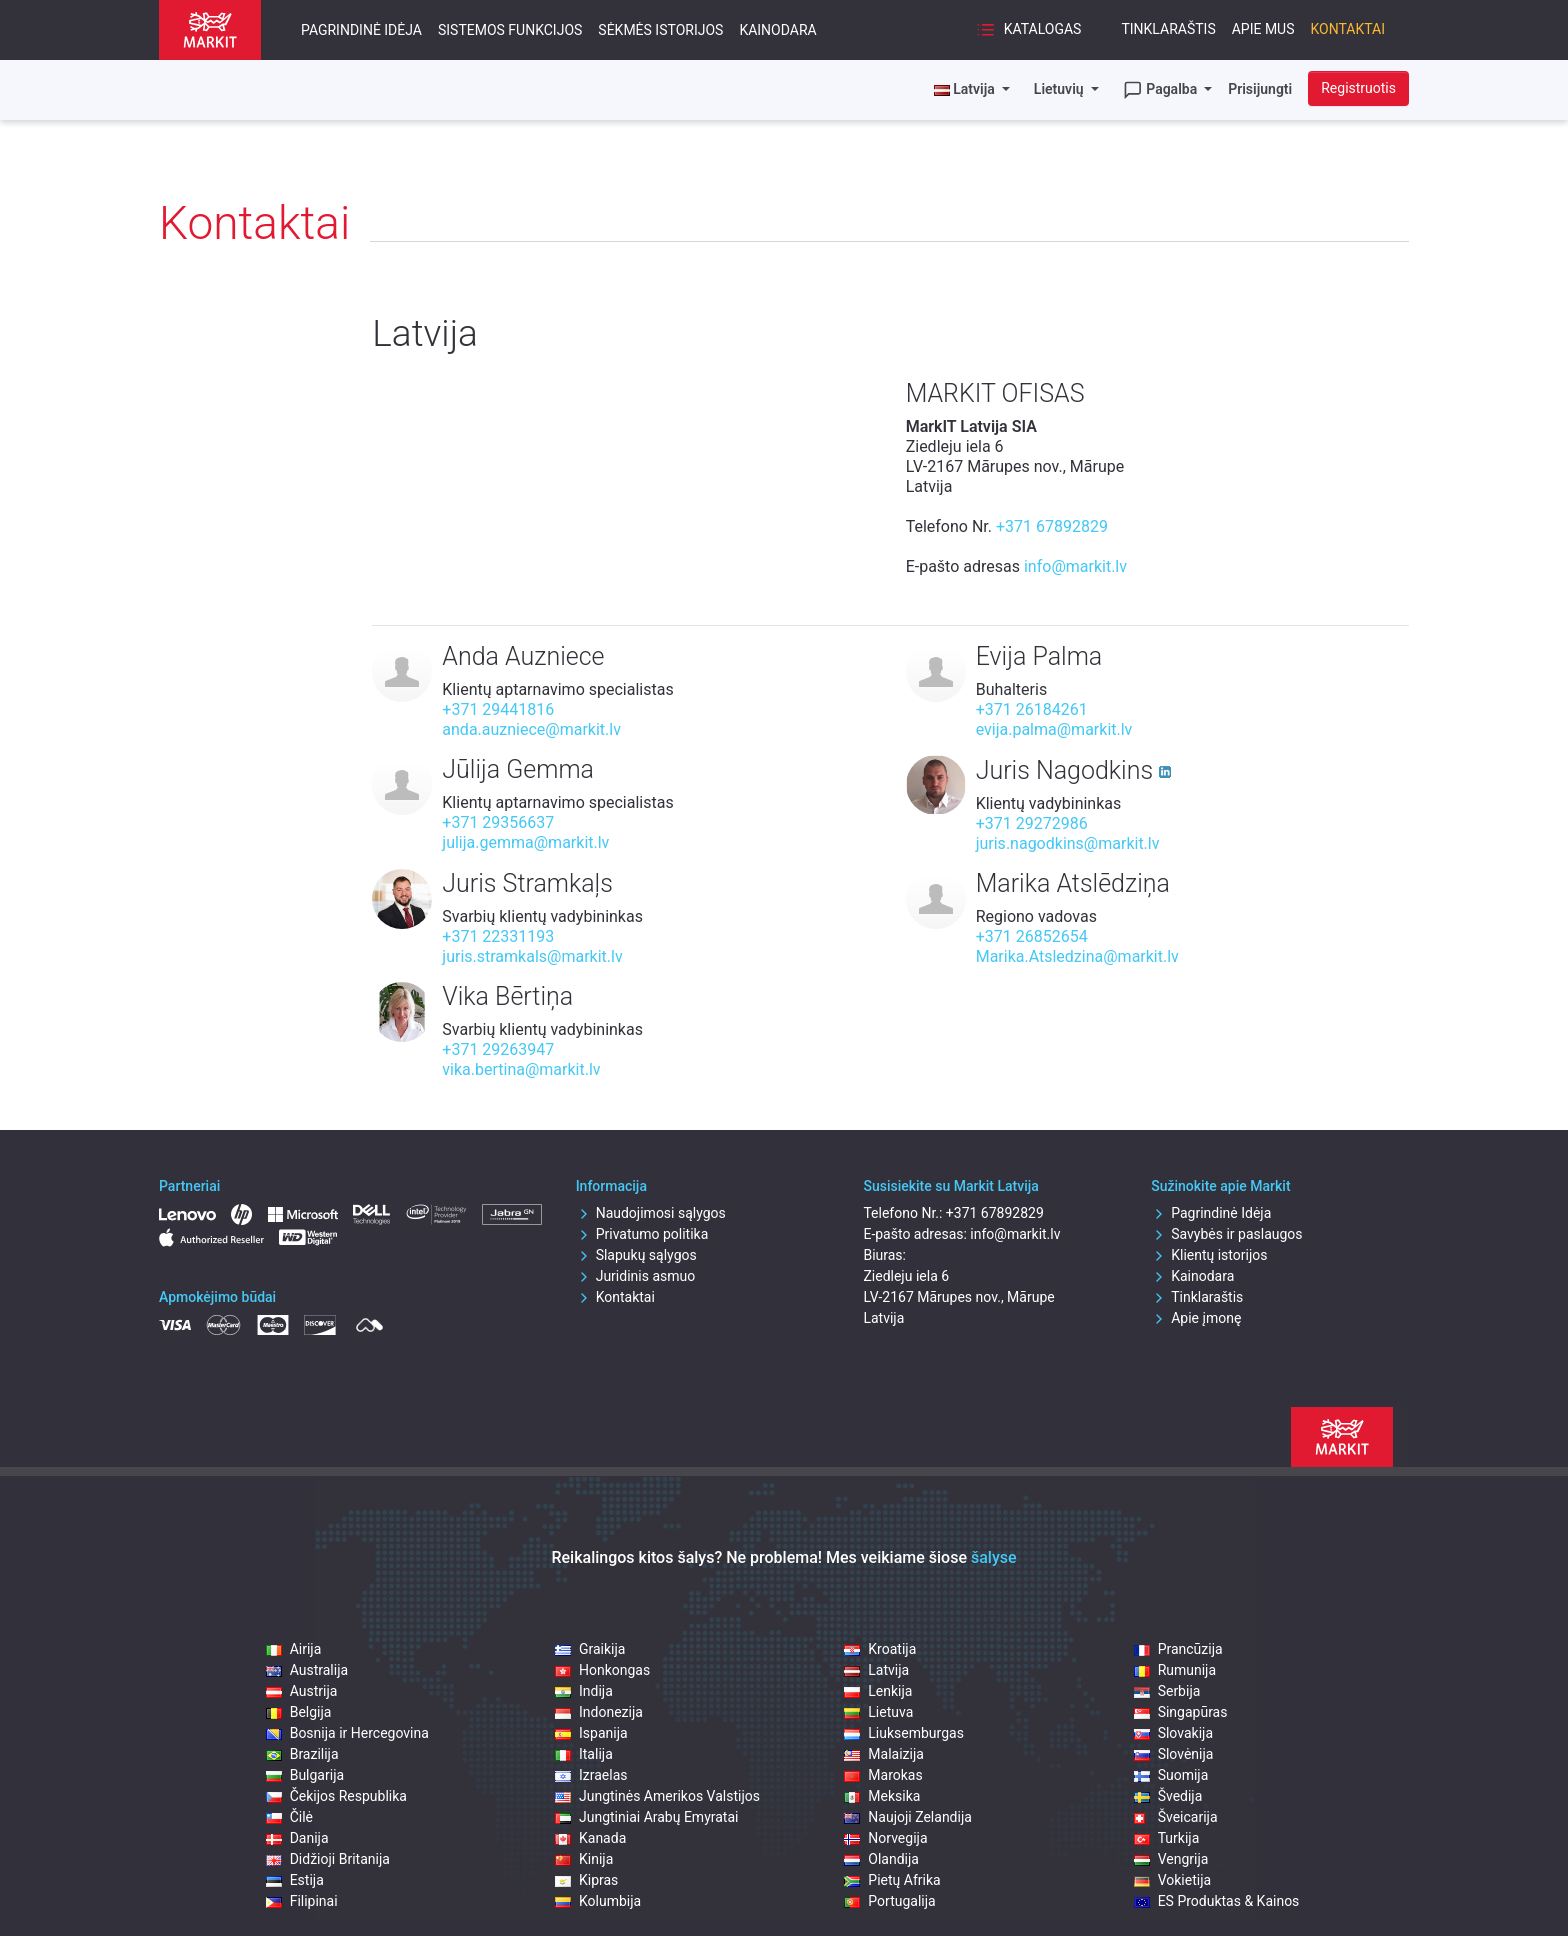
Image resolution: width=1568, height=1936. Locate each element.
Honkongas (602, 1670)
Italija (584, 1754)
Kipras (586, 1880)
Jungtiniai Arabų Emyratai (646, 1817)
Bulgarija (305, 1775)
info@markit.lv (1075, 566)
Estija (295, 1880)
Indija (584, 1691)
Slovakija (1173, 1733)
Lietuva (878, 1712)
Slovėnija (1174, 1754)
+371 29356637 (498, 822)
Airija (294, 1649)
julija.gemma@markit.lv (525, 842)
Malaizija (884, 1754)
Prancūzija (1178, 1649)
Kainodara (777, 30)
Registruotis (1358, 88)
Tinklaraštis (1168, 29)
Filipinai (302, 1901)
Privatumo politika (642, 1234)
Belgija (299, 1712)
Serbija (1167, 1691)
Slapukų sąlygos (636, 1255)
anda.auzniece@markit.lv (531, 729)
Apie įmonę (1196, 1318)
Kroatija (880, 1649)
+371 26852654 (1032, 936)
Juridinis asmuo (636, 1276)
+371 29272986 (1032, 823)
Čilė (289, 1817)
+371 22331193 (498, 936)
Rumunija (1175, 1670)
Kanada (590, 1838)
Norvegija (885, 1838)
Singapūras (1181, 1712)
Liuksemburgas (904, 1733)
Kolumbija (598, 1901)
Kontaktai (1348, 29)
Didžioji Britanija (328, 1859)
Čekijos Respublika (336, 1796)
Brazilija (302, 1754)
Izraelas (591, 1775)
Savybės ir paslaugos (1226, 1234)
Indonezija (599, 1712)
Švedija (1168, 1796)
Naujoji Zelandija (908, 1817)
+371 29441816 (498, 709)
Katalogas (1028, 30)
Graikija (590, 1649)
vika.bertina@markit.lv (521, 1069)
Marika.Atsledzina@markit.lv (1077, 956)
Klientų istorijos (1209, 1255)
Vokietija (1172, 1880)
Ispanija (591, 1733)
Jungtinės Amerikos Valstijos (657, 1796)
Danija (297, 1838)
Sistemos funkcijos (510, 30)
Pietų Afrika (892, 1880)
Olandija (881, 1859)
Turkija (1167, 1838)
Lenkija (878, 1691)
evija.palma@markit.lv (1054, 729)
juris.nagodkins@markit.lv (1068, 843)
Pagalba (1162, 90)
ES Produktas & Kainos (1217, 1901)
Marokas (883, 1775)
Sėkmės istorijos (660, 30)
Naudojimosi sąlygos (651, 1213)
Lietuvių (1060, 89)
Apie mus (1263, 29)
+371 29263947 (498, 1049)
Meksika (882, 1796)
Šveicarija (1176, 1817)
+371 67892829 (1052, 526)
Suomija (1171, 1775)
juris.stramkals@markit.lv (532, 956)
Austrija (302, 1691)
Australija (307, 1670)
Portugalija (889, 1901)
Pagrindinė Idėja (361, 30)
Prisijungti (1260, 89)
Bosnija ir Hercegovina (347, 1733)
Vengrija (1171, 1859)
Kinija (584, 1859)
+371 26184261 (1032, 709)
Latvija (876, 1670)
